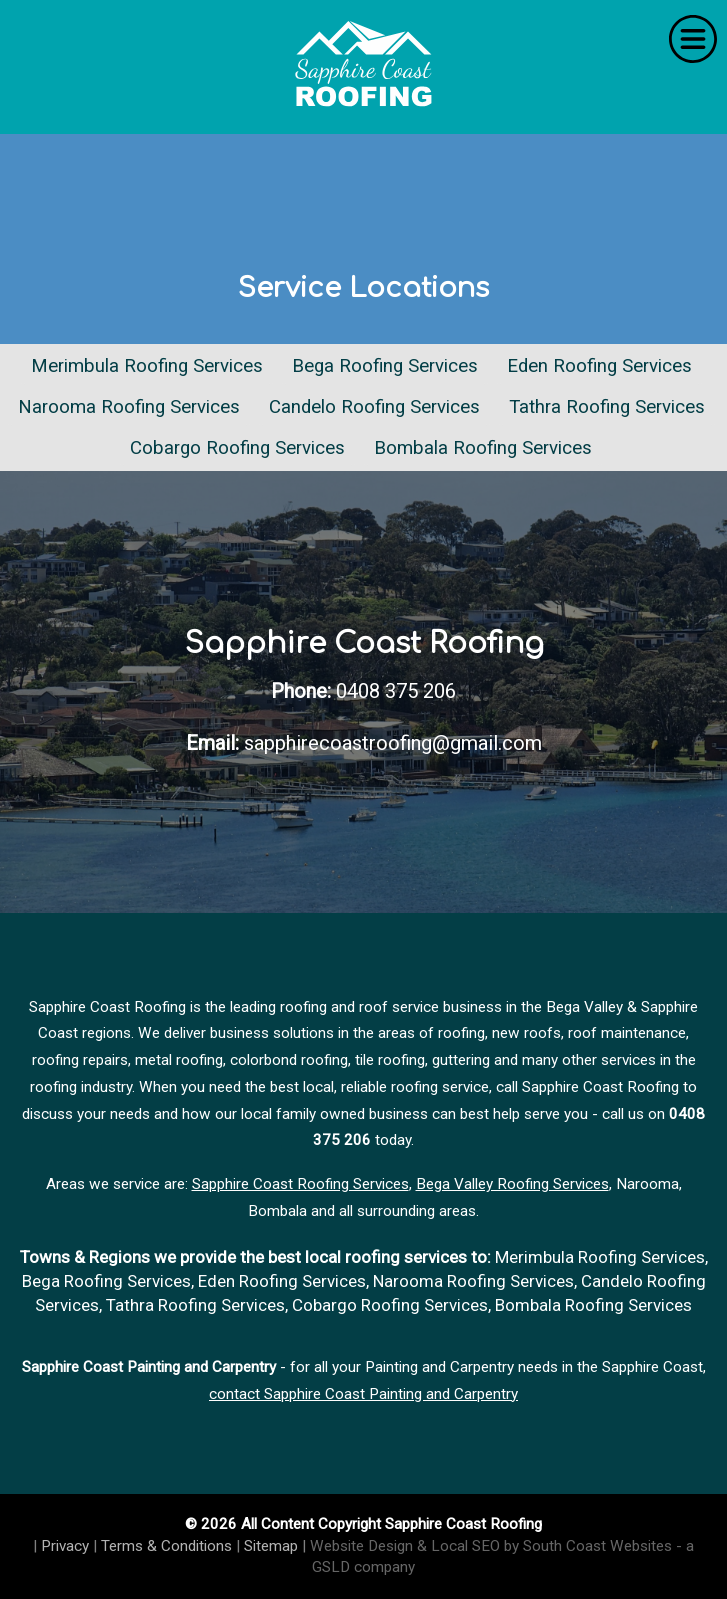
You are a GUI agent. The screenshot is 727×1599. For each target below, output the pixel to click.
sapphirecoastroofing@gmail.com (393, 743)
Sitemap (271, 1546)
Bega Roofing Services (385, 366)
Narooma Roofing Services (129, 407)
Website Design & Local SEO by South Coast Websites (491, 1546)
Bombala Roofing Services (483, 448)
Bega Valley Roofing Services (512, 1184)
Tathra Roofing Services (607, 407)
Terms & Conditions (166, 1546)
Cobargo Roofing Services (237, 448)
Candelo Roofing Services (374, 407)
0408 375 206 (396, 691)
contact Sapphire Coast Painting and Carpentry (363, 1394)
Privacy (65, 1546)
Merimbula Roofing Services (147, 366)
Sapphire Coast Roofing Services (300, 1184)
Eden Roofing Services (599, 366)
